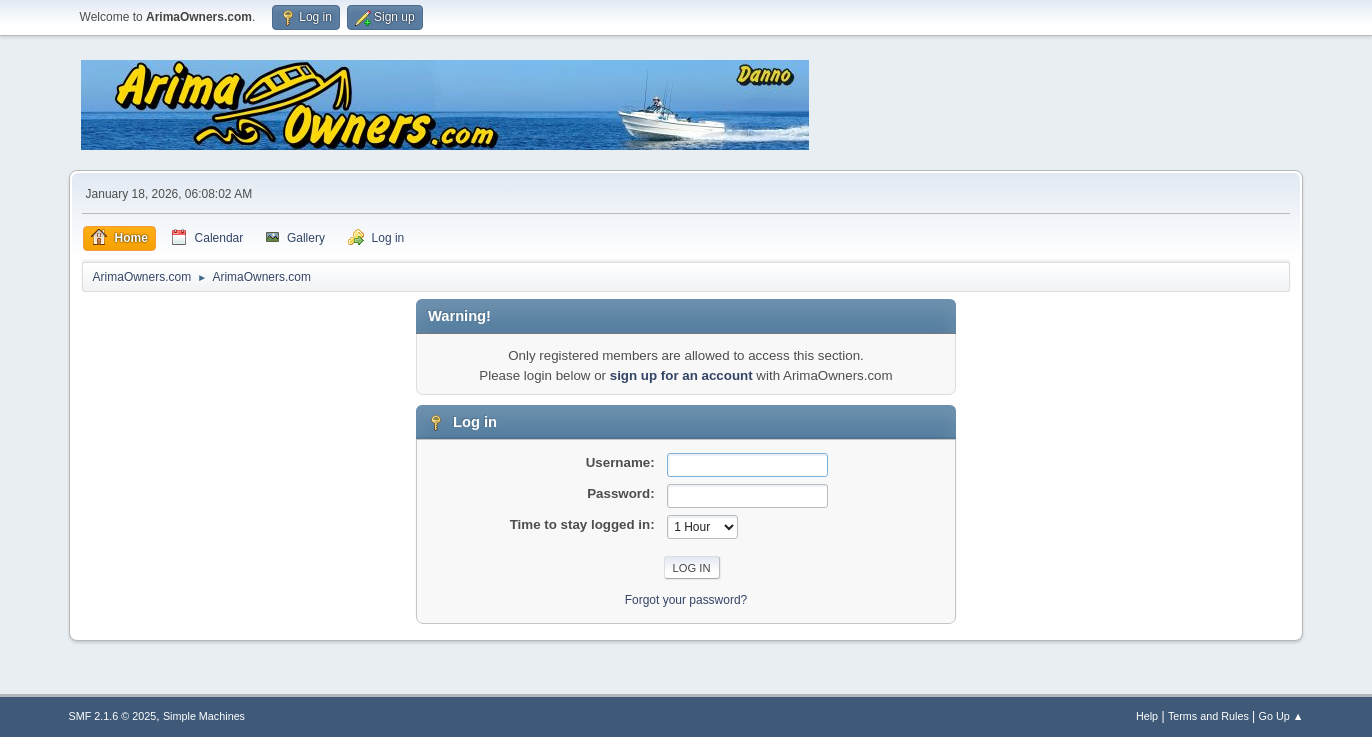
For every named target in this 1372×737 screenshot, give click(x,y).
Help (1147, 716)
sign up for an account (681, 375)
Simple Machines (204, 716)
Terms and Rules (1208, 716)
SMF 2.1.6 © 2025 (113, 716)
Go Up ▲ (1281, 716)
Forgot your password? (686, 600)
